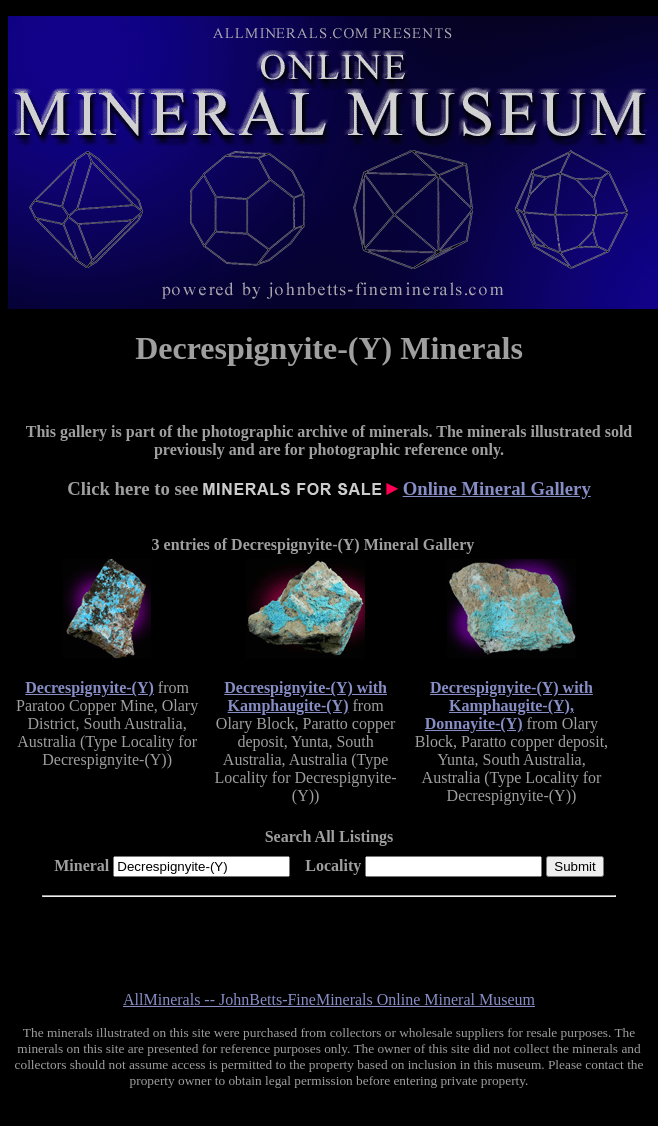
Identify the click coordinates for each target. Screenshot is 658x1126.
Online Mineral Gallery (497, 488)
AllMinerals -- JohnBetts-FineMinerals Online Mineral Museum (329, 999)
